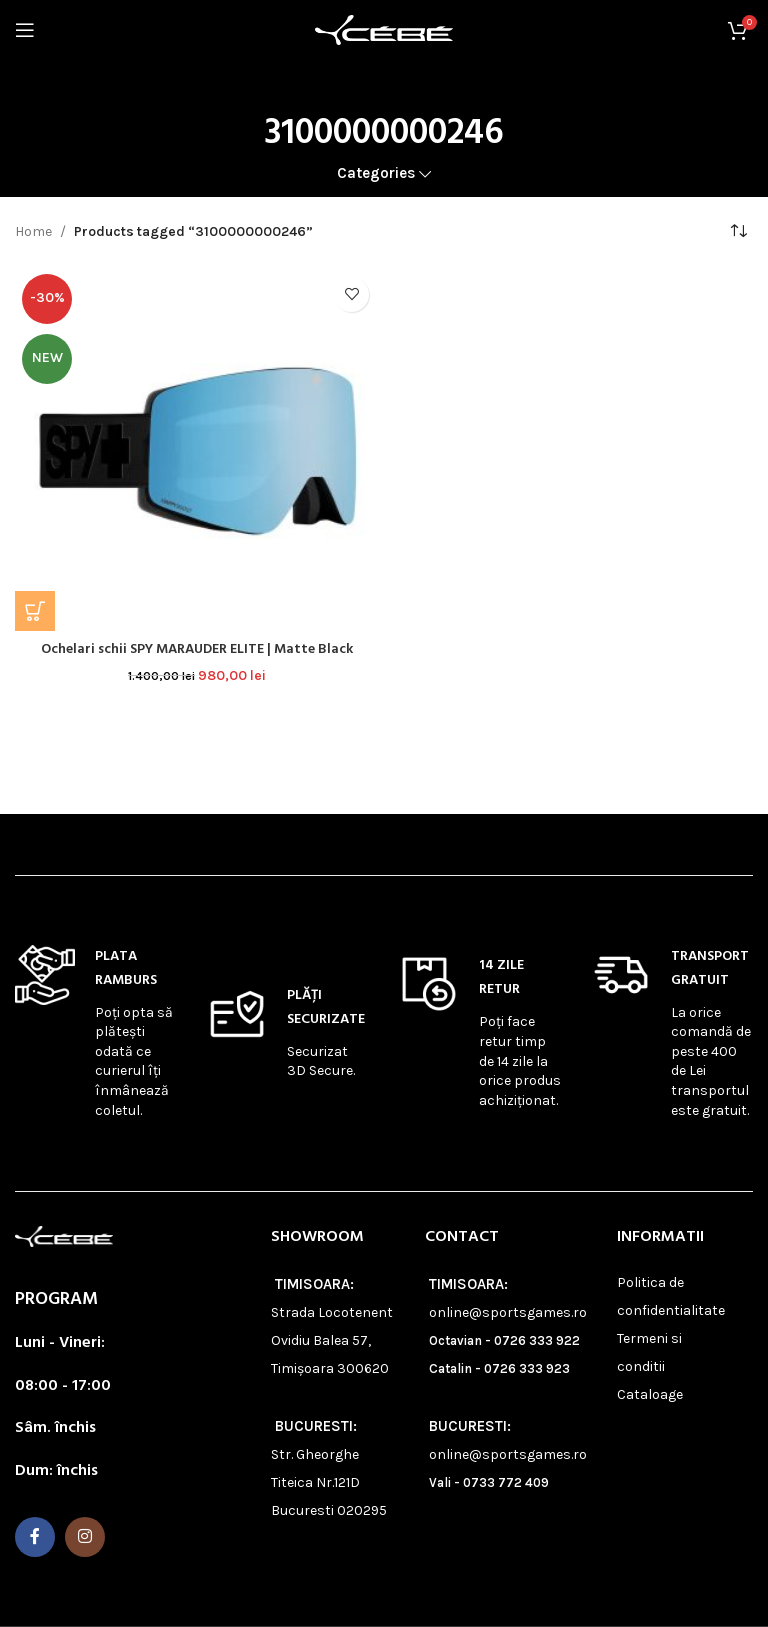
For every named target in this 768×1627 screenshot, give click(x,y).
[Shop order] (738, 232)
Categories (376, 173)
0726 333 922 (537, 1340)
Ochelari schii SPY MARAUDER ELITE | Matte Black (197, 649)
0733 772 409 (506, 1482)
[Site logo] (384, 28)
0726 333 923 (527, 1368)
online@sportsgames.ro (508, 1312)
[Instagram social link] (85, 1537)
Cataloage (650, 1394)
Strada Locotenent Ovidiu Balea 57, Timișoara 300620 (332, 1340)
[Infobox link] (96, 1033)
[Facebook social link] (35, 1537)
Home (33, 231)
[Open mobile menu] (25, 30)
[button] (35, 611)
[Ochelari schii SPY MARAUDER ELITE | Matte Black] (197, 449)
